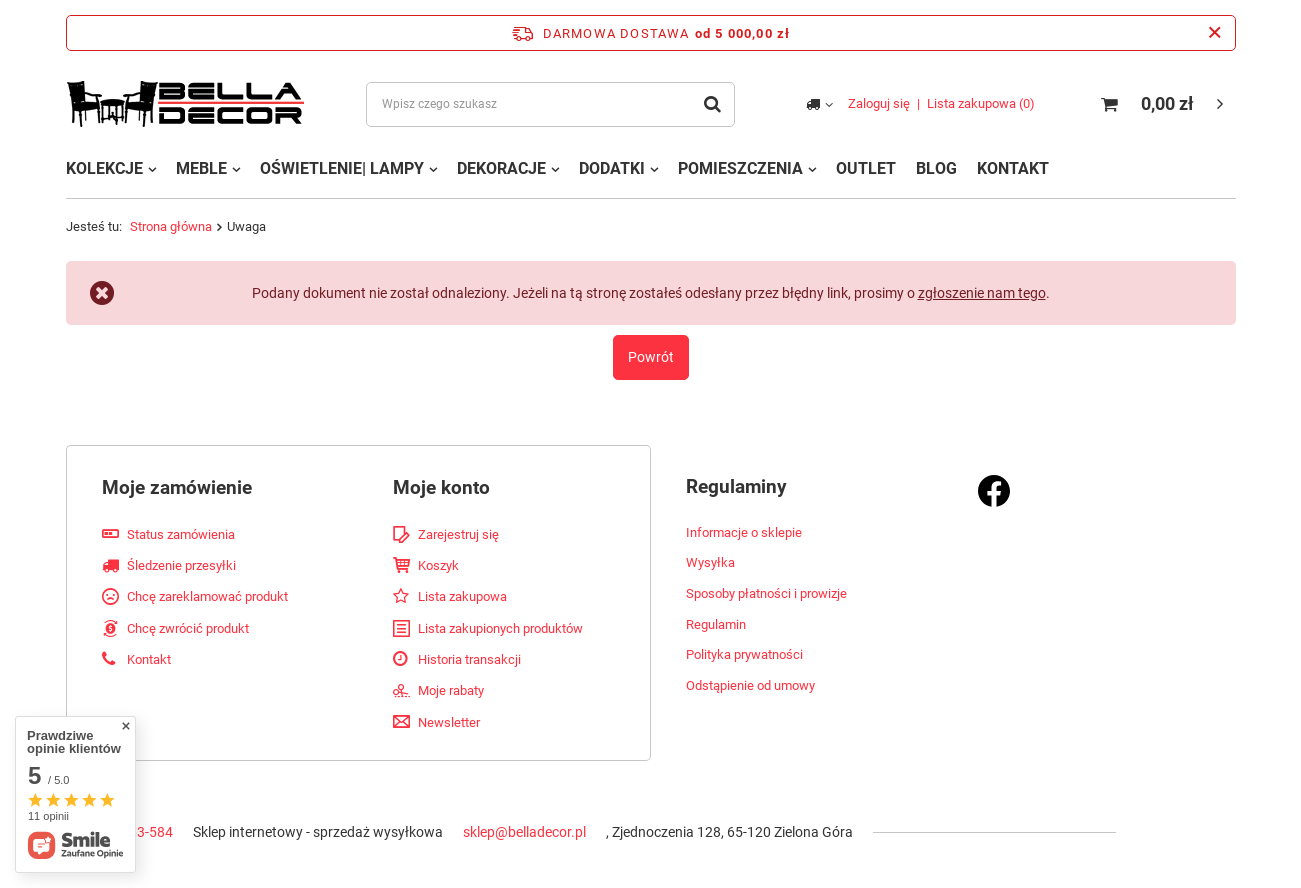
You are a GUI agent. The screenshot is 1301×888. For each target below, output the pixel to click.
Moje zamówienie (177, 487)
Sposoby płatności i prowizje (766, 593)
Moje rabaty (451, 690)
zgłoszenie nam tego (982, 293)
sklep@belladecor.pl (524, 832)
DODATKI (612, 168)
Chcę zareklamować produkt (207, 596)
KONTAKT (1013, 168)
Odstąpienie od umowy (750, 685)
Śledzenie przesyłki (181, 565)
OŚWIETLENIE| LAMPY (342, 168)
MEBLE (201, 168)
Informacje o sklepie (744, 532)
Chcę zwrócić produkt (188, 628)
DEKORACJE (501, 168)
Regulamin (716, 624)
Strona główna (171, 226)
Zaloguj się (879, 103)
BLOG (936, 168)
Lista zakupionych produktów (500, 628)
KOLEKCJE (104, 168)
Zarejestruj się (458, 534)
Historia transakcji (469, 659)
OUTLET (866, 168)
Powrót (651, 357)
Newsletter (449, 722)
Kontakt (149, 659)
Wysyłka (710, 562)
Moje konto (441, 487)
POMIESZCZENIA (740, 168)
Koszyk (438, 565)
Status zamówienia (181, 534)
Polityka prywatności (744, 654)
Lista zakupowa (981, 103)
